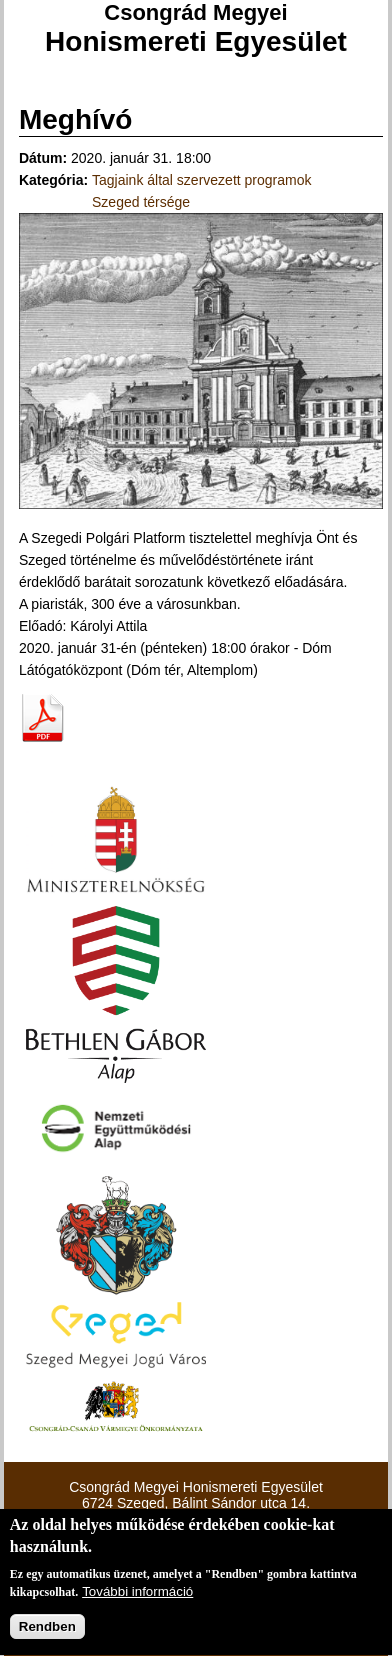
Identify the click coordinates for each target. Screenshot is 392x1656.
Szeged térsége (141, 202)
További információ (137, 1593)
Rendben (47, 1628)
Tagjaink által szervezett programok (201, 180)
